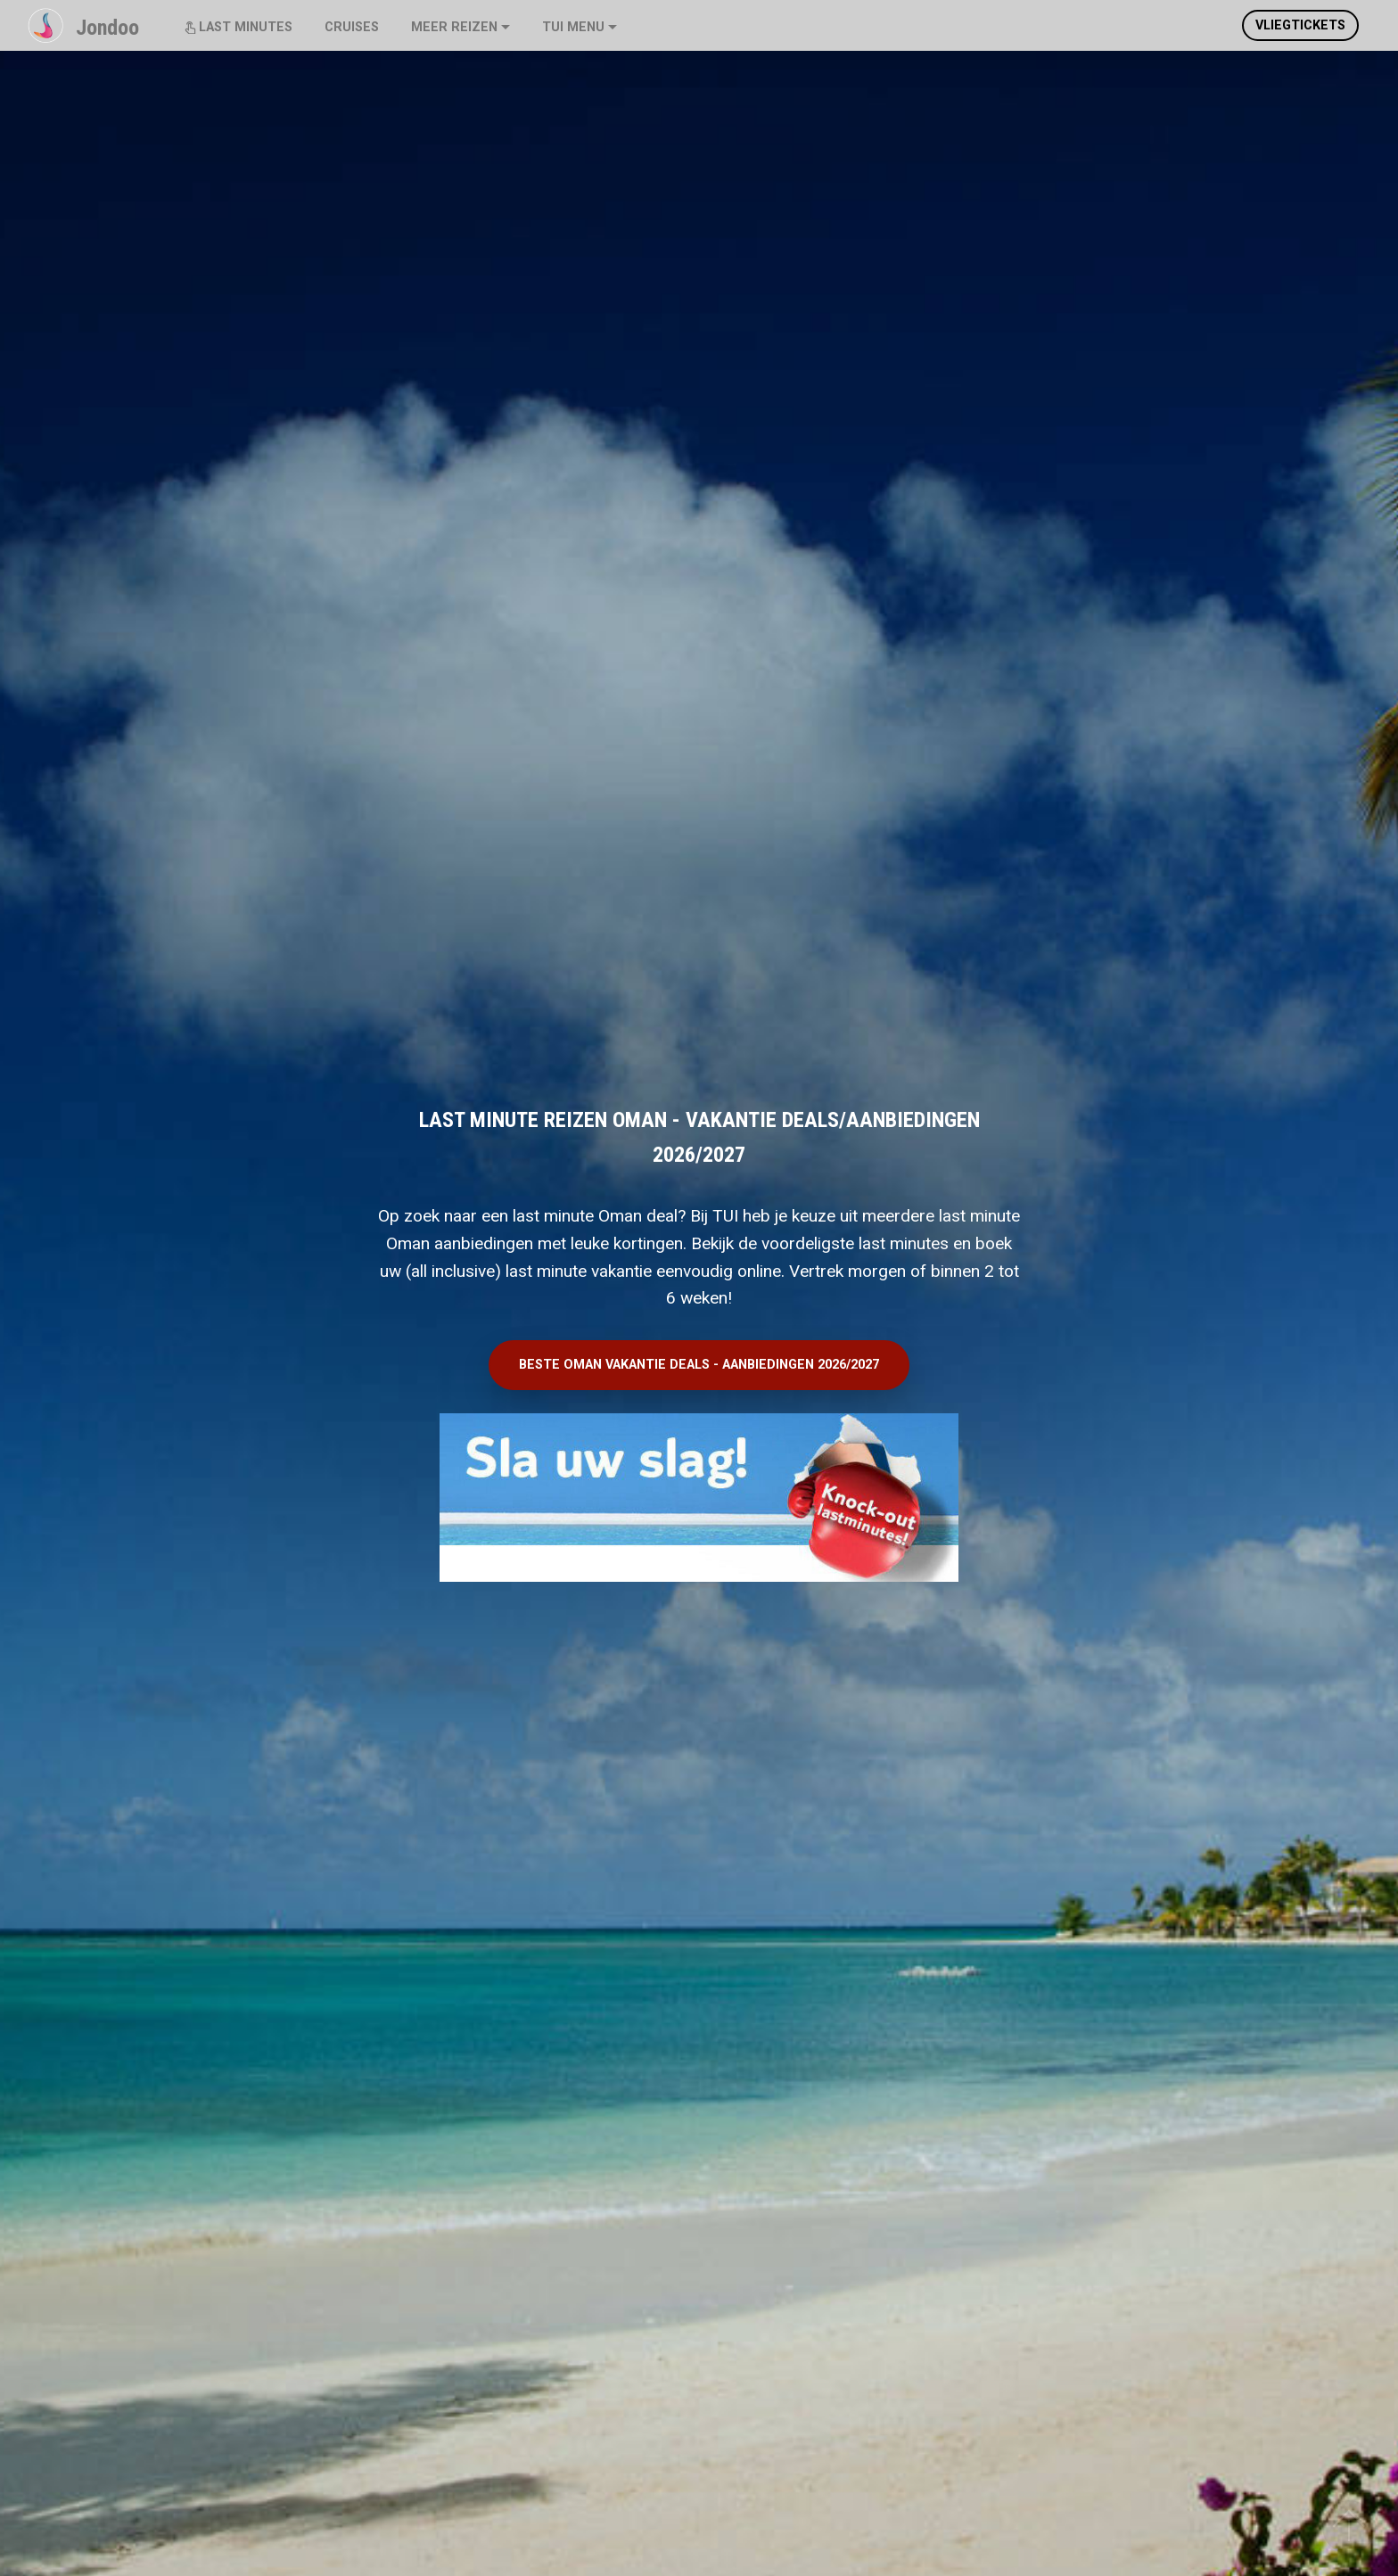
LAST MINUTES (238, 27)
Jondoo (107, 27)
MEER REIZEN (454, 27)
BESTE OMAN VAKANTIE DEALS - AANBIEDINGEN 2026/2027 (699, 1364)
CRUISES (352, 27)
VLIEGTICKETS (1300, 25)
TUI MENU (573, 27)
